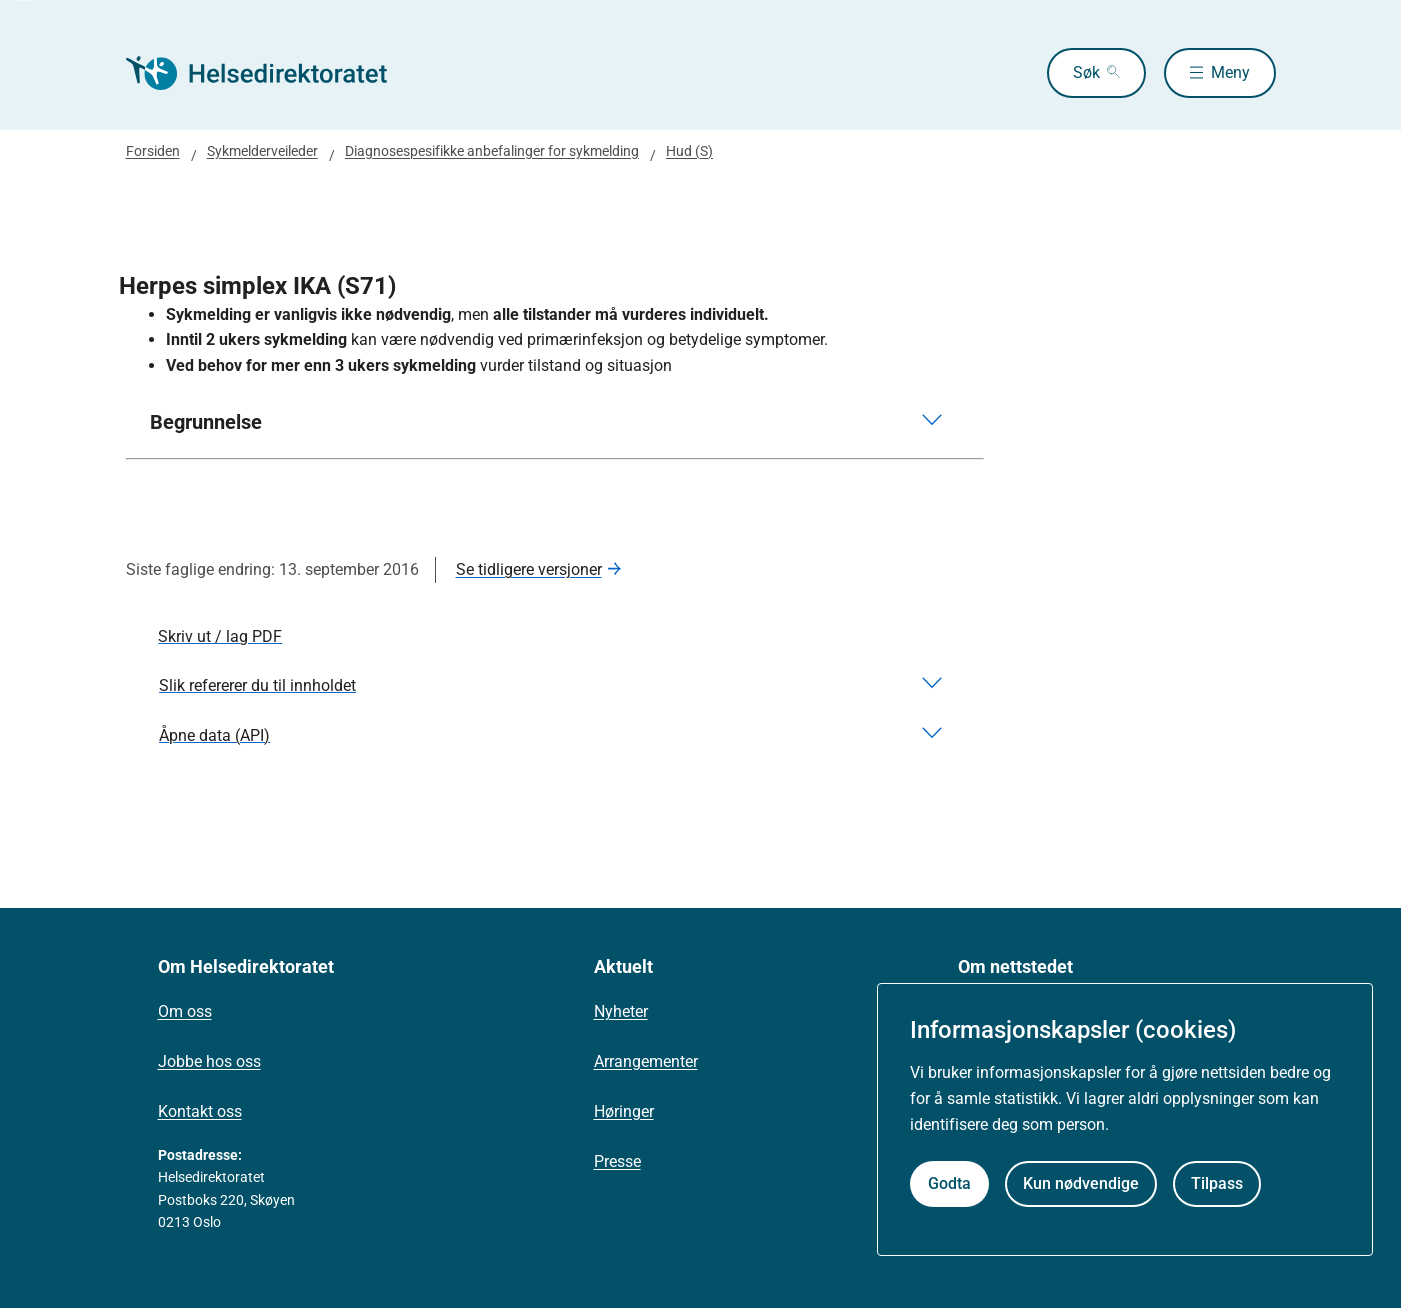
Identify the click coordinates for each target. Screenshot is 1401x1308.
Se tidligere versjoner (529, 569)
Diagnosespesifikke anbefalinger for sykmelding (492, 151)
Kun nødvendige (1081, 1183)
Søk (1086, 72)
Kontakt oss (200, 1111)
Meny (1230, 72)
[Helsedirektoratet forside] (270, 73)
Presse (617, 1161)
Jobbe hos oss (209, 1061)
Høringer (624, 1111)
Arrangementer (646, 1061)
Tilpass (1217, 1183)
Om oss (185, 1011)
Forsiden (153, 151)
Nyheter (621, 1011)
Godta (949, 1183)
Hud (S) (689, 151)
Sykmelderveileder (262, 151)
